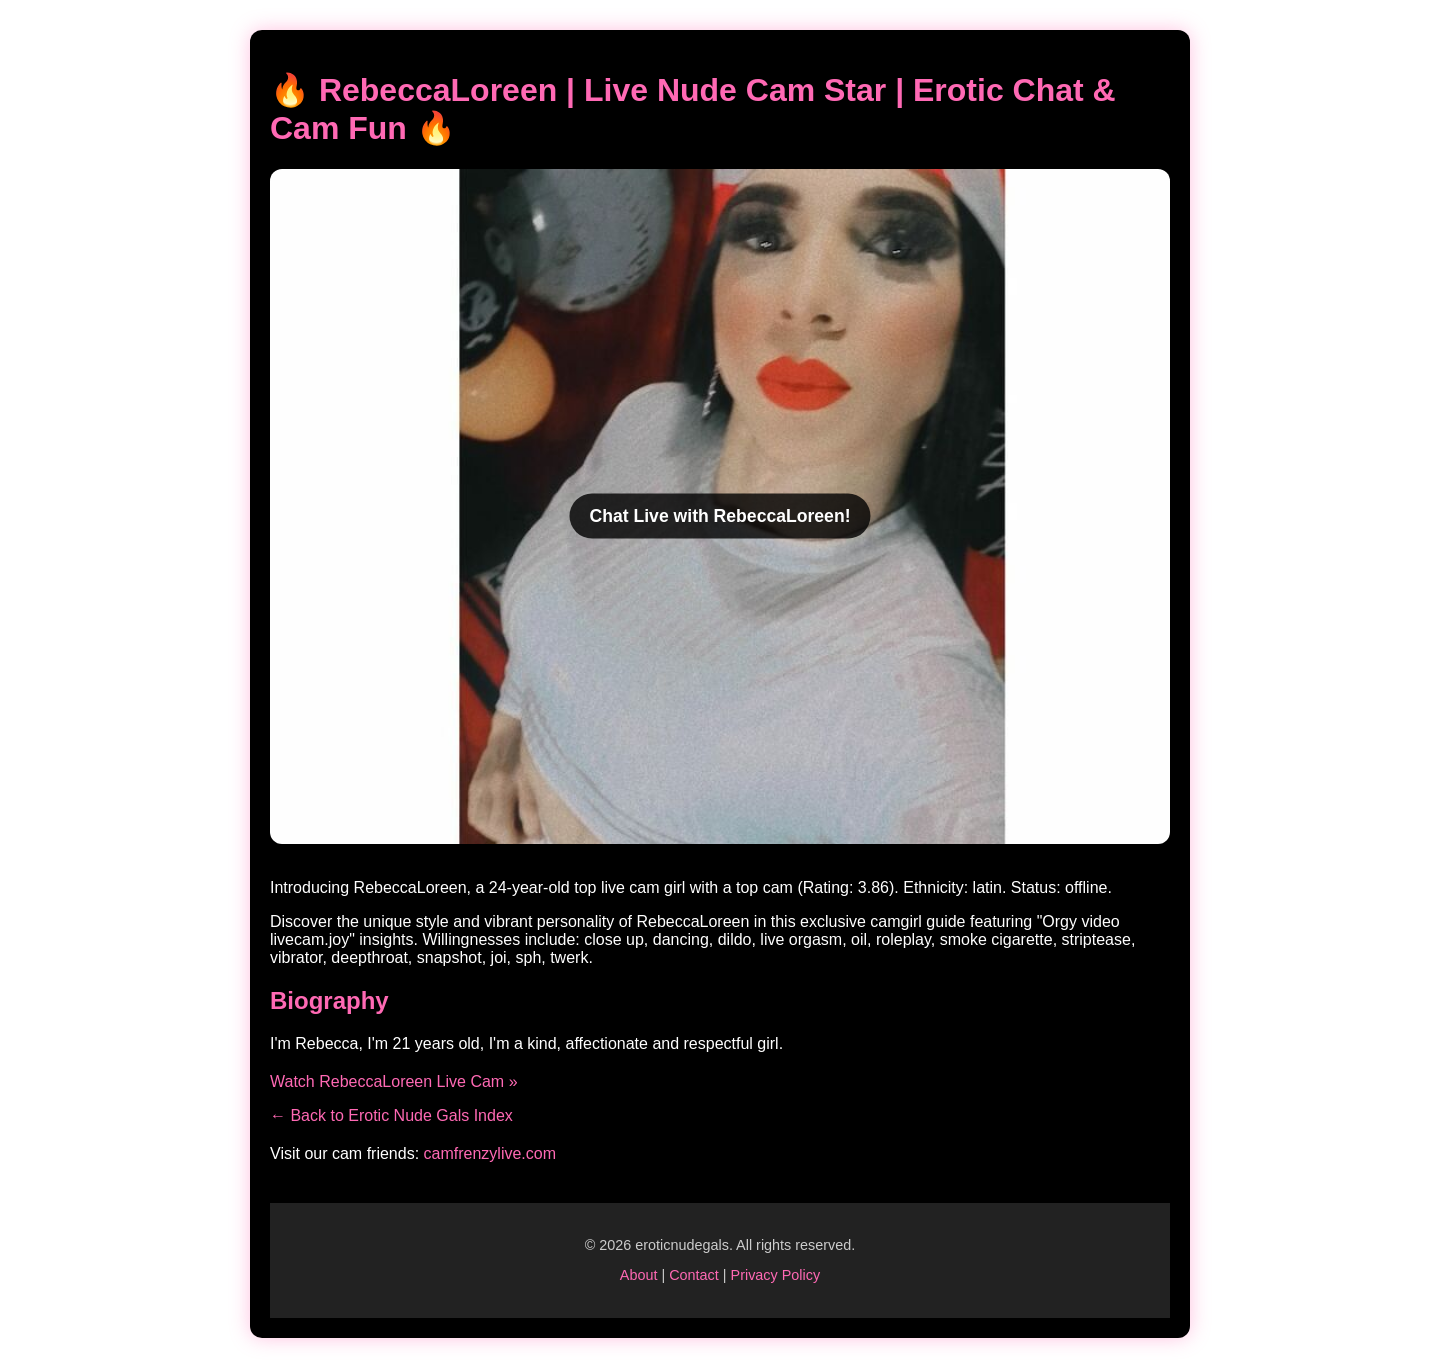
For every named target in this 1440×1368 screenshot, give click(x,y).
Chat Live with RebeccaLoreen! (719, 515)
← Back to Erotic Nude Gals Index (391, 1115)
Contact (694, 1275)
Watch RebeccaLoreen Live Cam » (394, 1081)
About (639, 1275)
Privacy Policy (776, 1275)
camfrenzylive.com (490, 1153)
